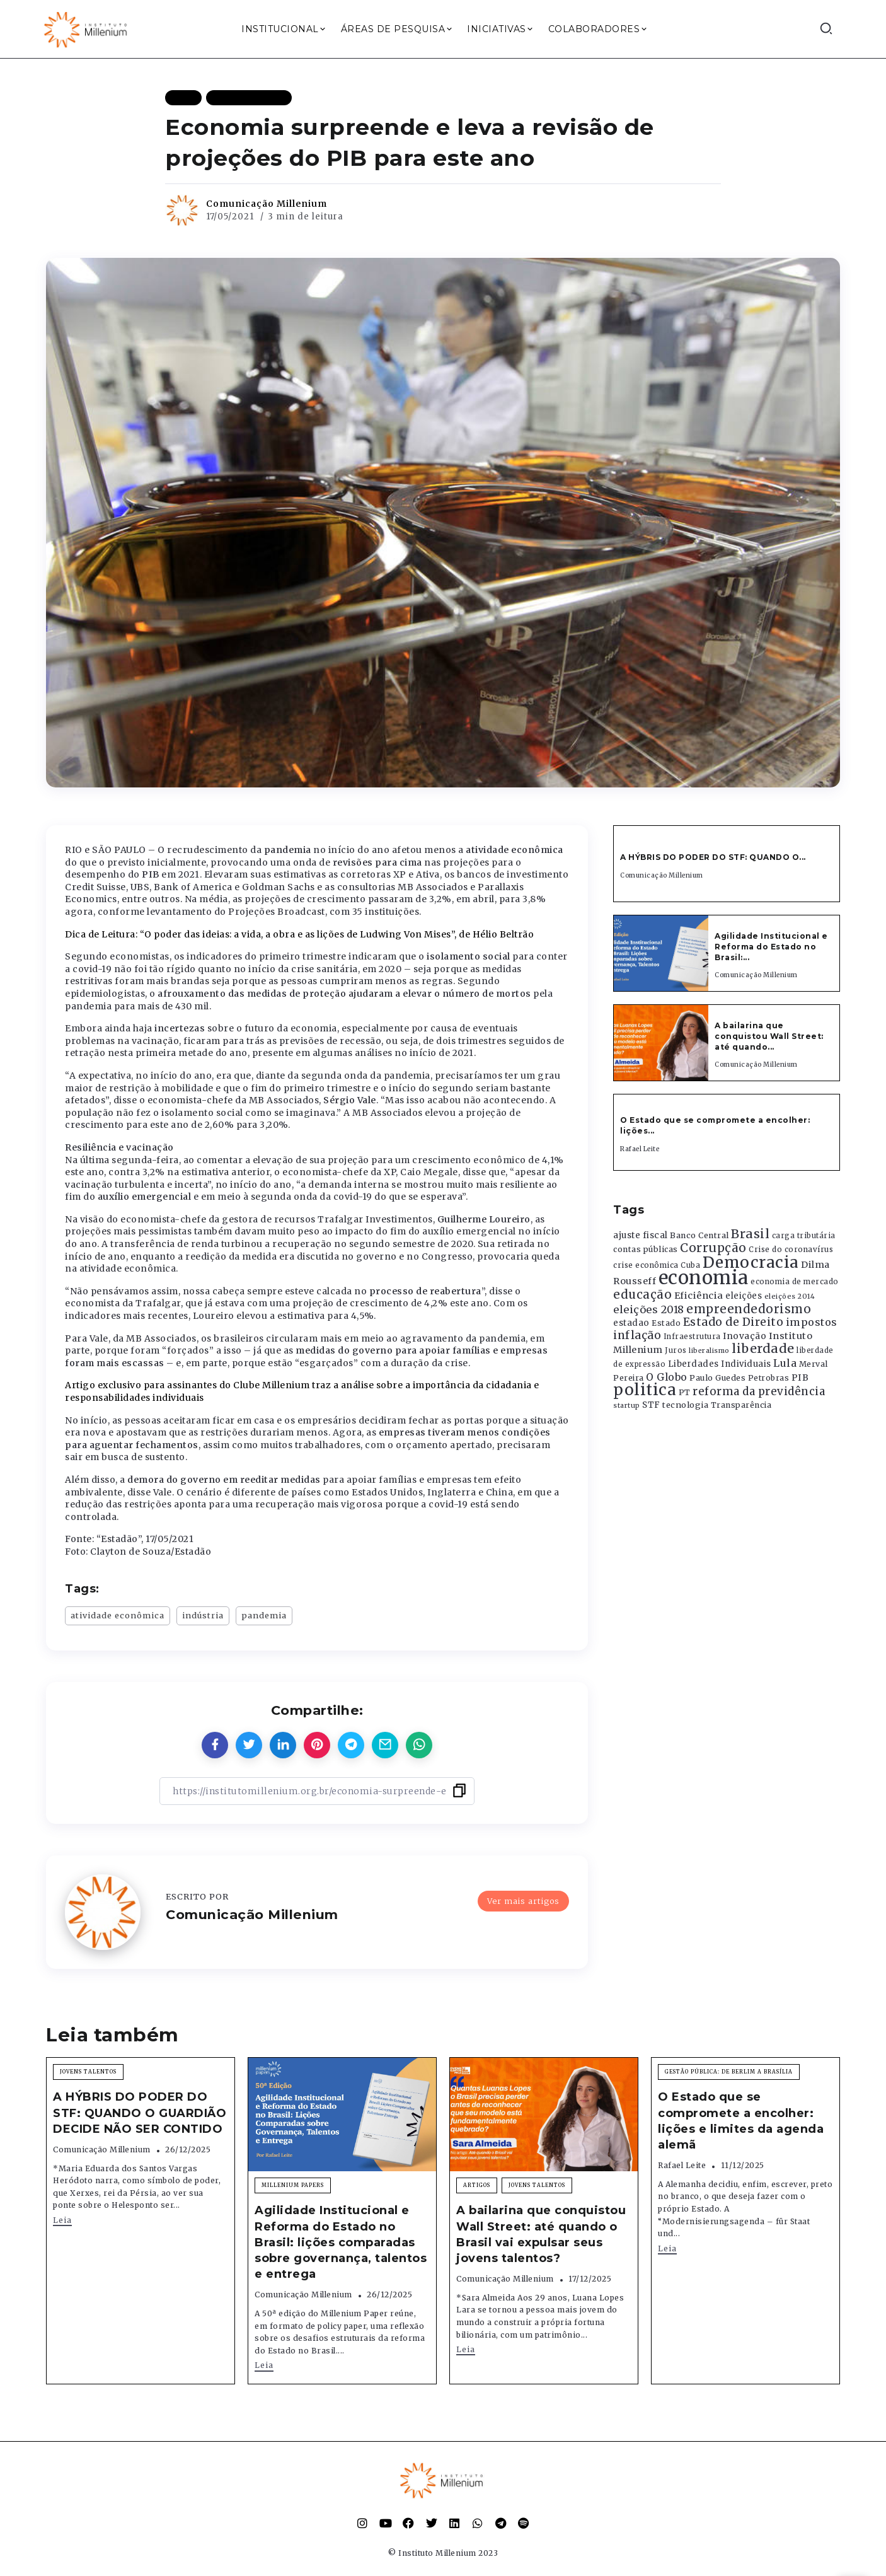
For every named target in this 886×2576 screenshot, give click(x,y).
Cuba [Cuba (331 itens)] (690, 1265)
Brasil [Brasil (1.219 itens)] (750, 1233)
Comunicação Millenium (266, 203)
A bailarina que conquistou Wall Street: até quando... (769, 1036)
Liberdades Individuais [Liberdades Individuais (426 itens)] (719, 1364)
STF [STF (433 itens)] (651, 1405)
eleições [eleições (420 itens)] (743, 1296)
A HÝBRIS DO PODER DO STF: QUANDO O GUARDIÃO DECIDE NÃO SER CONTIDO (139, 2112)
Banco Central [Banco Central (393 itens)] (699, 1235)
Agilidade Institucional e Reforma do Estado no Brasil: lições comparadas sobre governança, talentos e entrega (341, 2242)
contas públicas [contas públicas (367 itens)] (645, 1249)
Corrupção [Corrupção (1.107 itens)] (713, 1247)
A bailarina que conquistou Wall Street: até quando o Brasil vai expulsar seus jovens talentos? (541, 2234)
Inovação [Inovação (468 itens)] (744, 1336)
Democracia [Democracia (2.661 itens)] (751, 1262)
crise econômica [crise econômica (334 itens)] (646, 1265)
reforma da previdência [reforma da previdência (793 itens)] (759, 1391)
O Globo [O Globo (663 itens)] (667, 1377)
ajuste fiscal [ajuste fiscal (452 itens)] (640, 1235)
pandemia (264, 1615)
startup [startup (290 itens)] (626, 1405)
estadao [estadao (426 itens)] (631, 1323)
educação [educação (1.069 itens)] (642, 1294)
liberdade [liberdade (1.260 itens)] (763, 1348)
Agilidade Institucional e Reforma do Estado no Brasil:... (771, 946)
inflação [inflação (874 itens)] (637, 1335)
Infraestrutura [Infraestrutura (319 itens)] (692, 1336)
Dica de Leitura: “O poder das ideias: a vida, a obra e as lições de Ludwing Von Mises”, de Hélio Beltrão (299, 934)
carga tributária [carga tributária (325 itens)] (804, 1235)
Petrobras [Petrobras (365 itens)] (769, 1378)
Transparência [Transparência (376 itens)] (741, 1405)
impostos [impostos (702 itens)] (811, 1322)
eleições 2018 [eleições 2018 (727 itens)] (648, 1309)
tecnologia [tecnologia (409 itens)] (685, 1405)
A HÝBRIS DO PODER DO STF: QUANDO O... (713, 857)
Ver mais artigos (523, 1901)
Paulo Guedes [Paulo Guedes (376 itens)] (717, 1378)
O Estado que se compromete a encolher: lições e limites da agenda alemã (741, 2121)
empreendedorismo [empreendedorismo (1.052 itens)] (748, 1309)
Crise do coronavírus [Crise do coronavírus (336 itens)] (791, 1249)
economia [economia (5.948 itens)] (704, 1277)
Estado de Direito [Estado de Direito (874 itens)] (733, 1322)
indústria (203, 1615)
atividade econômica (117, 1615)
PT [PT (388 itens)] (685, 1392)
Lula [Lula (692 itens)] (785, 1363)
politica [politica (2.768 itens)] (644, 1390)
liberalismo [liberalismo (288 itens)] (709, 1351)
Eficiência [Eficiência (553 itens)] (698, 1295)
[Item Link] (661, 953)
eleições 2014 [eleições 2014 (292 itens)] (789, 1296)
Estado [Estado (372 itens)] (666, 1323)
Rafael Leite (639, 1149)
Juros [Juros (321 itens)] (676, 1350)
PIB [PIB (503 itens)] (800, 1377)
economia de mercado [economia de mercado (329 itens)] (795, 1281)
